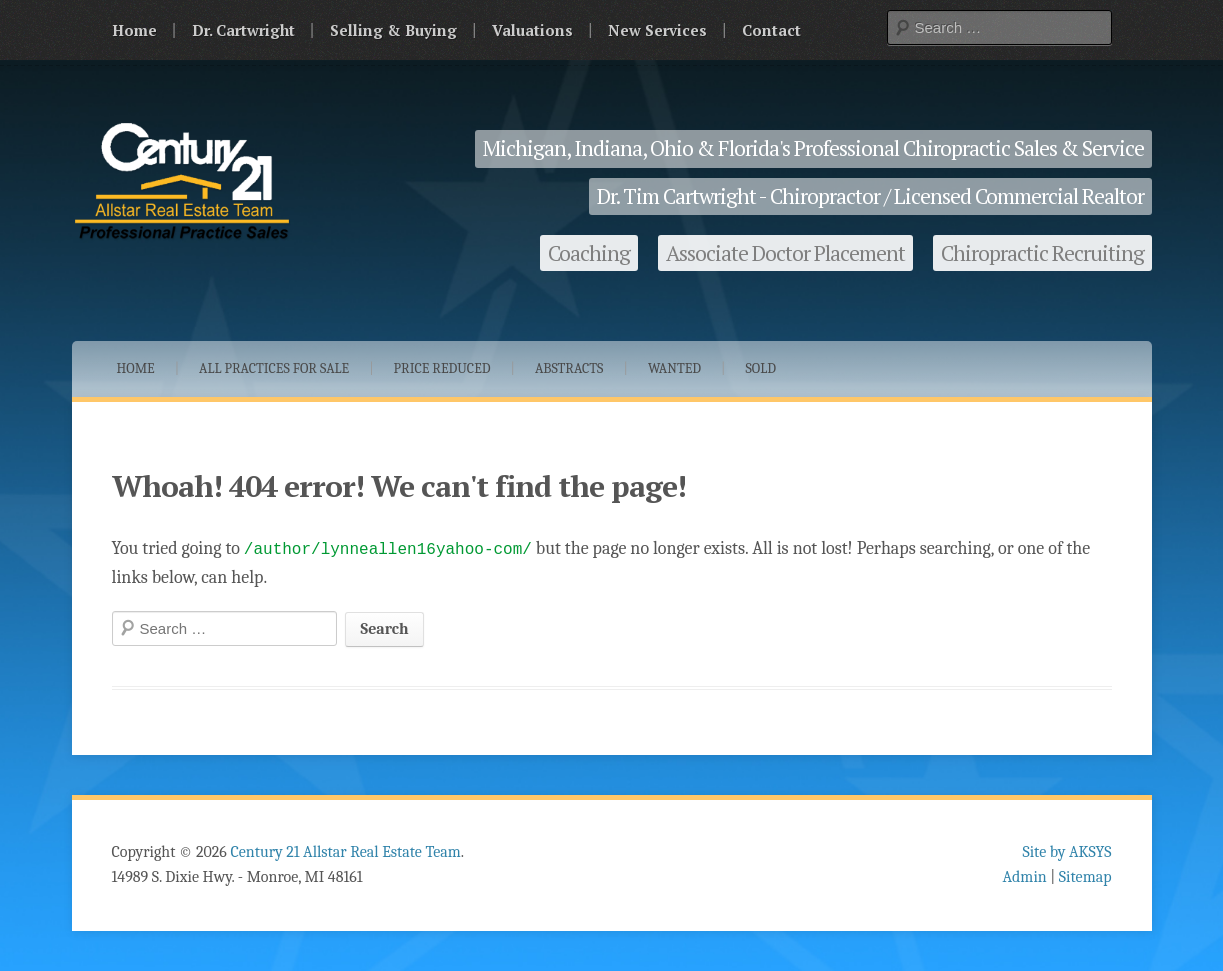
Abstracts (569, 368)
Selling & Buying (393, 30)
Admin (1025, 877)
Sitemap (1085, 877)
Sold (761, 368)
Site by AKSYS (1066, 852)
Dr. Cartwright (243, 30)
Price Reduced (442, 368)
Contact (771, 30)
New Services (657, 30)
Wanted (674, 368)
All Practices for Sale (274, 368)
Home (134, 30)
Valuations (532, 30)
